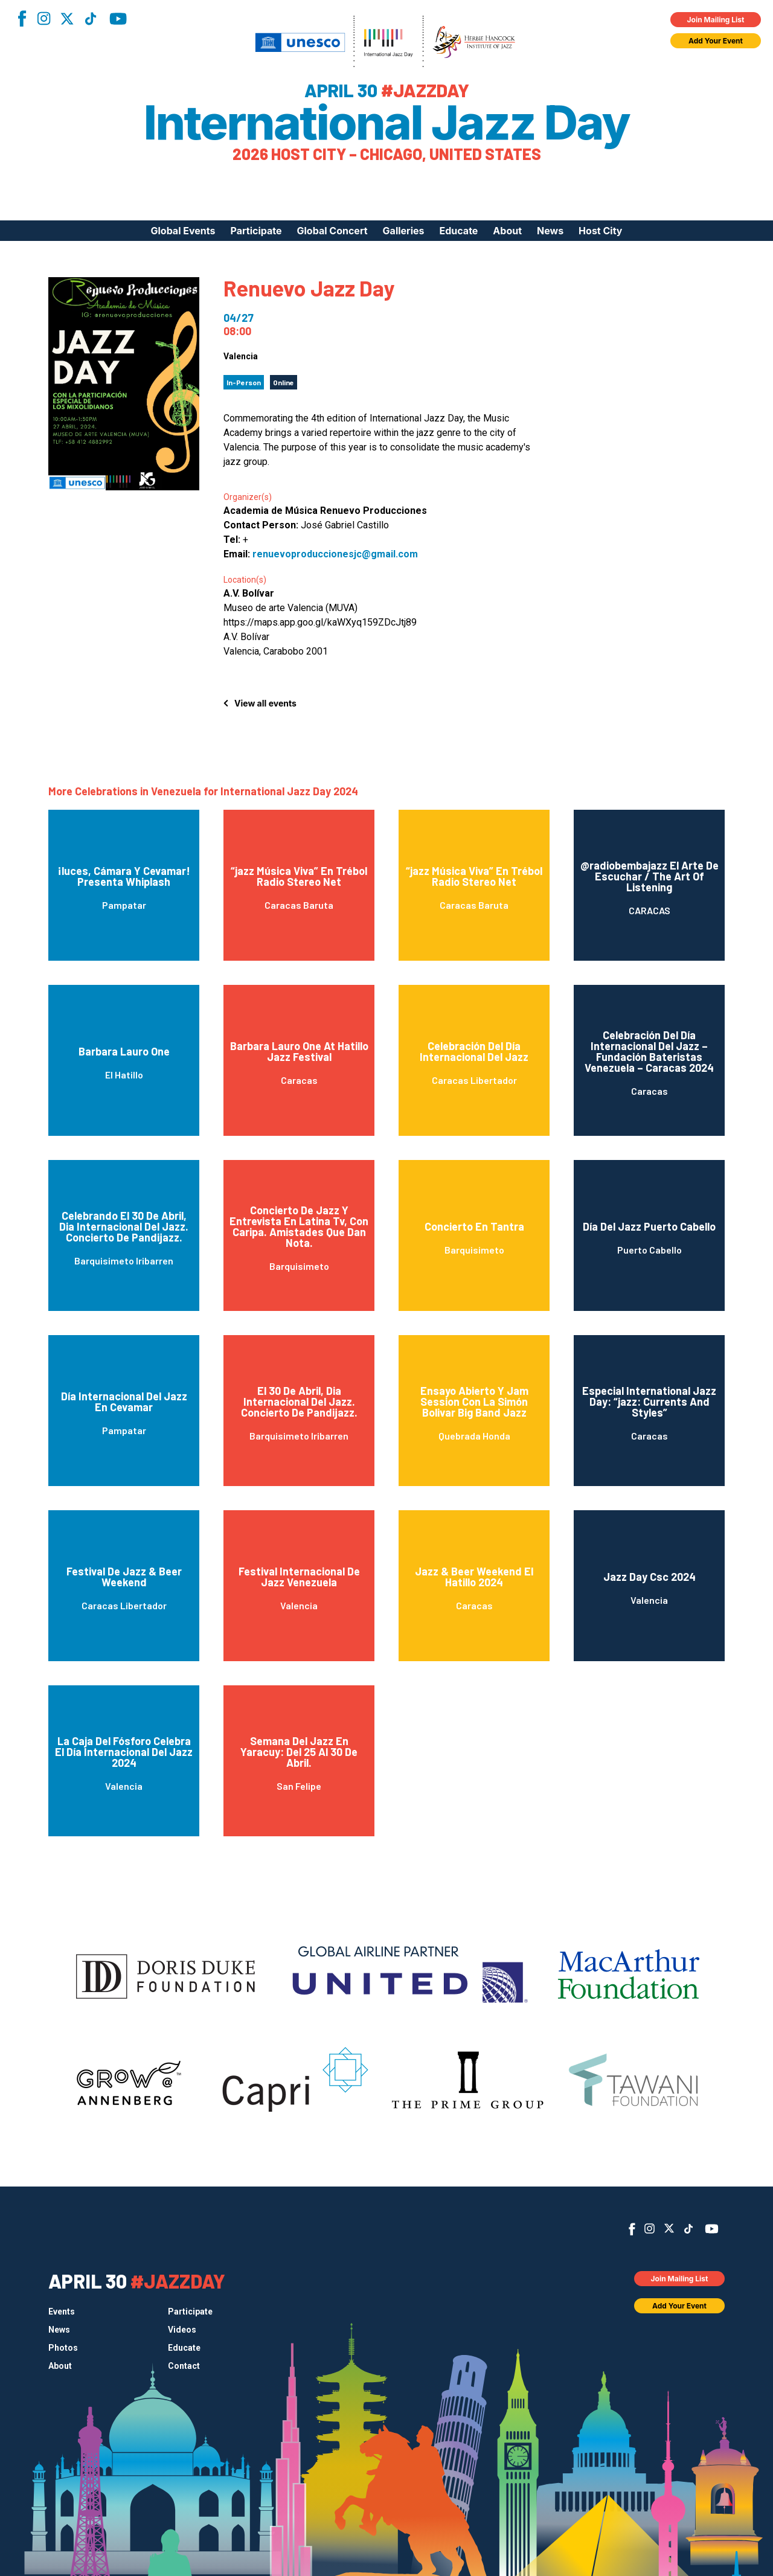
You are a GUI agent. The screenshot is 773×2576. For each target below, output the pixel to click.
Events (61, 2311)
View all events (265, 703)
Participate (256, 231)
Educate (459, 231)
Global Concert (332, 231)
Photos (63, 2348)
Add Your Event (715, 40)
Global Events (182, 231)
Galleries (404, 231)
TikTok (90, 19)
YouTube (118, 19)
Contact (184, 2366)
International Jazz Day (387, 122)
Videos (182, 2329)
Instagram (43, 18)
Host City (600, 231)
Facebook (21, 18)
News (550, 231)
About (507, 231)
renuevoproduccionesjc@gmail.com (335, 554)
